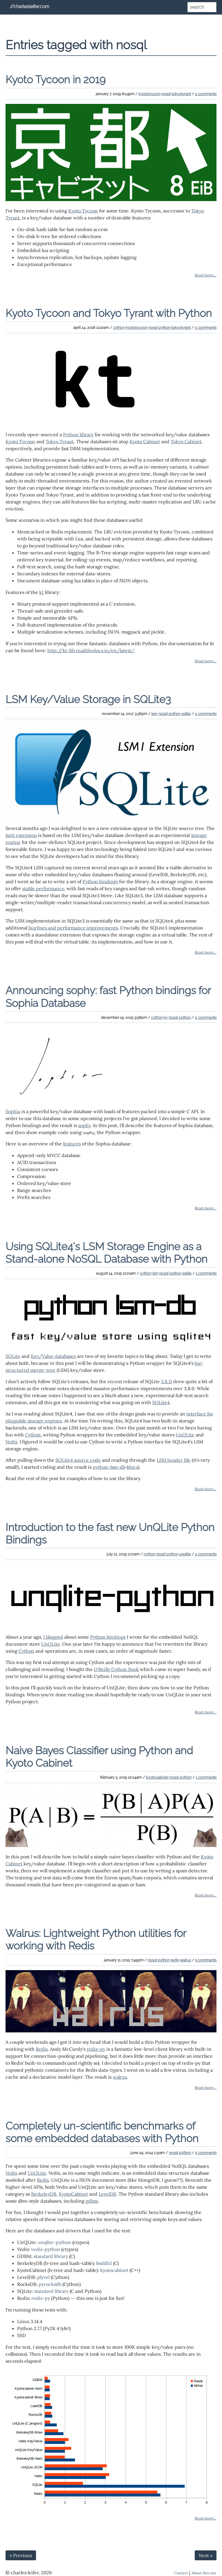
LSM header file (174, 1460)
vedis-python (45, 2249)
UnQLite (185, 1435)
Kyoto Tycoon (83, 211)
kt (41, 592)
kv (166, 1017)
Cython (33, 1435)
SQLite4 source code (78, 1460)
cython (119, 327)
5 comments (205, 1960)
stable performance (43, 888)
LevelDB (107, 2194)
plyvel (43, 2277)
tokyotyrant (181, 94)
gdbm (92, 2201)
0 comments (205, 327)
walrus (185, 1960)
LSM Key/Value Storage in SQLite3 (88, 699)
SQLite (13, 1356)
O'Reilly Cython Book (116, 1669)
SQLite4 (161, 1402)
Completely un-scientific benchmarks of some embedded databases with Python (102, 2132)
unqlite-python (54, 2242)
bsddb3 (104, 2263)
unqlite (185, 1554)
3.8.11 (166, 1381)
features (72, 1144)
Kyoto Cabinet (145, 441)
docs (133, 1467)
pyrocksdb (50, 2284)
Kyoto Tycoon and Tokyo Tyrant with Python (109, 313)
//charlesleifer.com (29, 6)
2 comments (205, 94)
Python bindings (100, 881)
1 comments (206, 1273)
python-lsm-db (109, 1467)
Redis (42, 2049)
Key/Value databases (53, 1356)
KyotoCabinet (73, 2194)
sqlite (186, 714)
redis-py (96, 2049)
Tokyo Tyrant (60, 441)
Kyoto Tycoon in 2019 (55, 79)
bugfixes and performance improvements (73, 928)
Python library (78, 434)
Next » (205, 2555)
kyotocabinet (157, 1777)
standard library (51, 2256)
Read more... (205, 275)
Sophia (13, 1111)
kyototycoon (149, 94)
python (164, 327)
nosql (166, 94)
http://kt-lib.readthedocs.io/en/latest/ (91, 650)
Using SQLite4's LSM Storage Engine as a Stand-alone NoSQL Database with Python (106, 1252)
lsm (154, 714)
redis (175, 1960)
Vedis (11, 1442)
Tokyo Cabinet (186, 441)
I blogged (53, 1637)
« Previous (21, 2555)
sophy (84, 1125)
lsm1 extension (21, 835)
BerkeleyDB (43, 2194)
